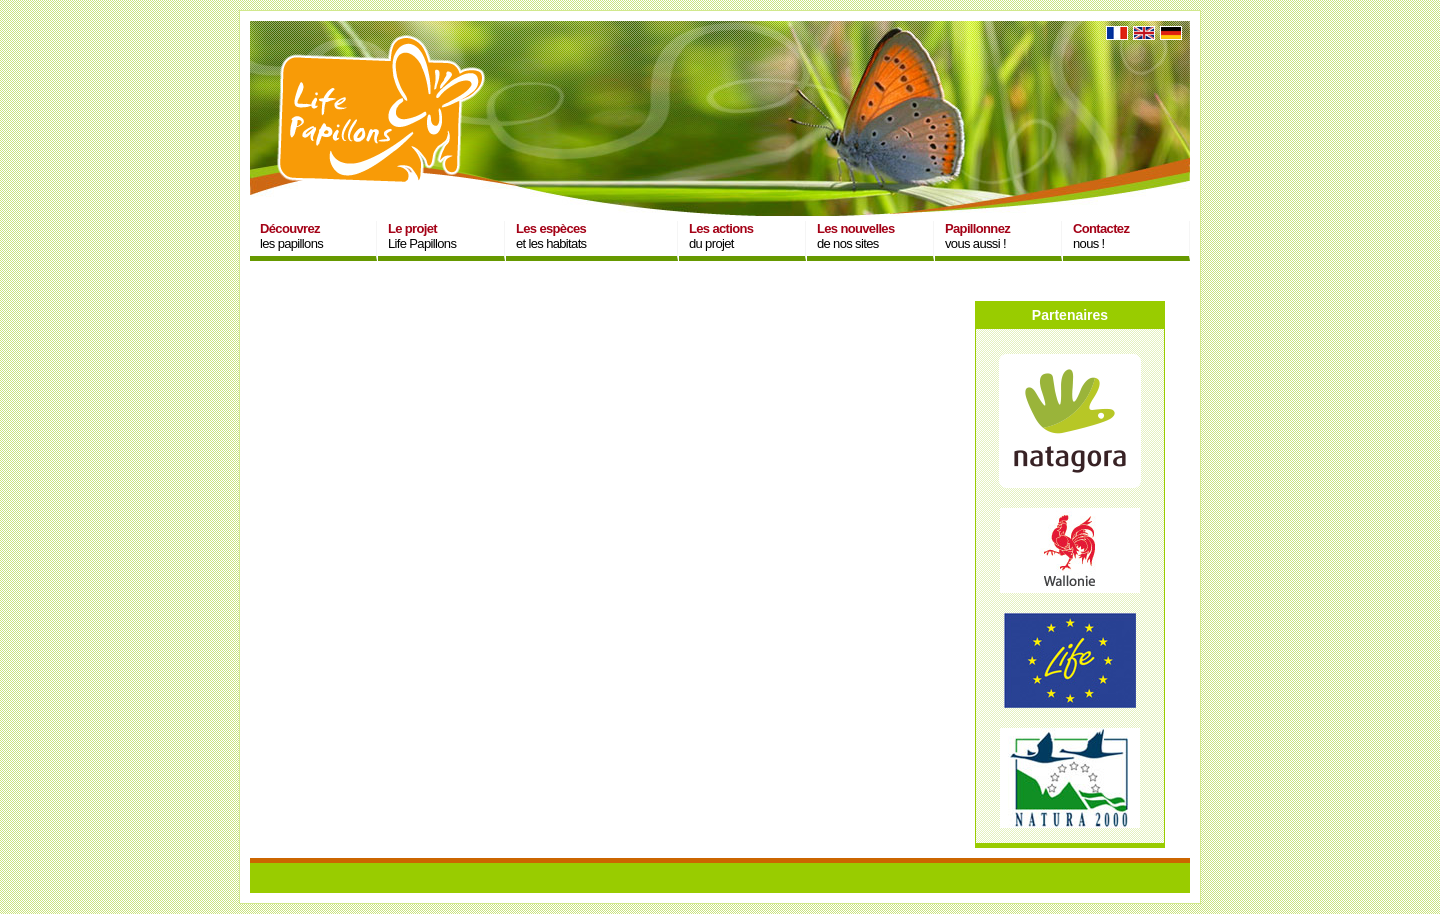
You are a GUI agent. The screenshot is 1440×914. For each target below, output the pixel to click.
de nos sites (856, 236)
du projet (721, 236)
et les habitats (551, 236)
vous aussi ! (977, 236)
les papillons (291, 236)
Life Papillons (422, 236)
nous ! (1101, 236)
